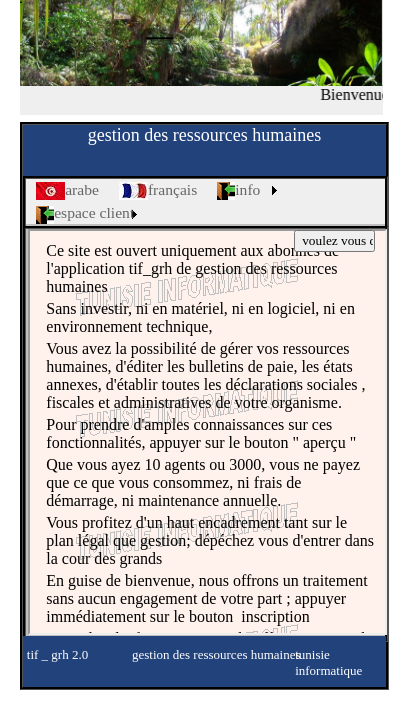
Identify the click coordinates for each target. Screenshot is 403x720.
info (238, 190)
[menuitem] (67, 190)
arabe (67, 190)
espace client (85, 213)
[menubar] (205, 202)
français (158, 190)
